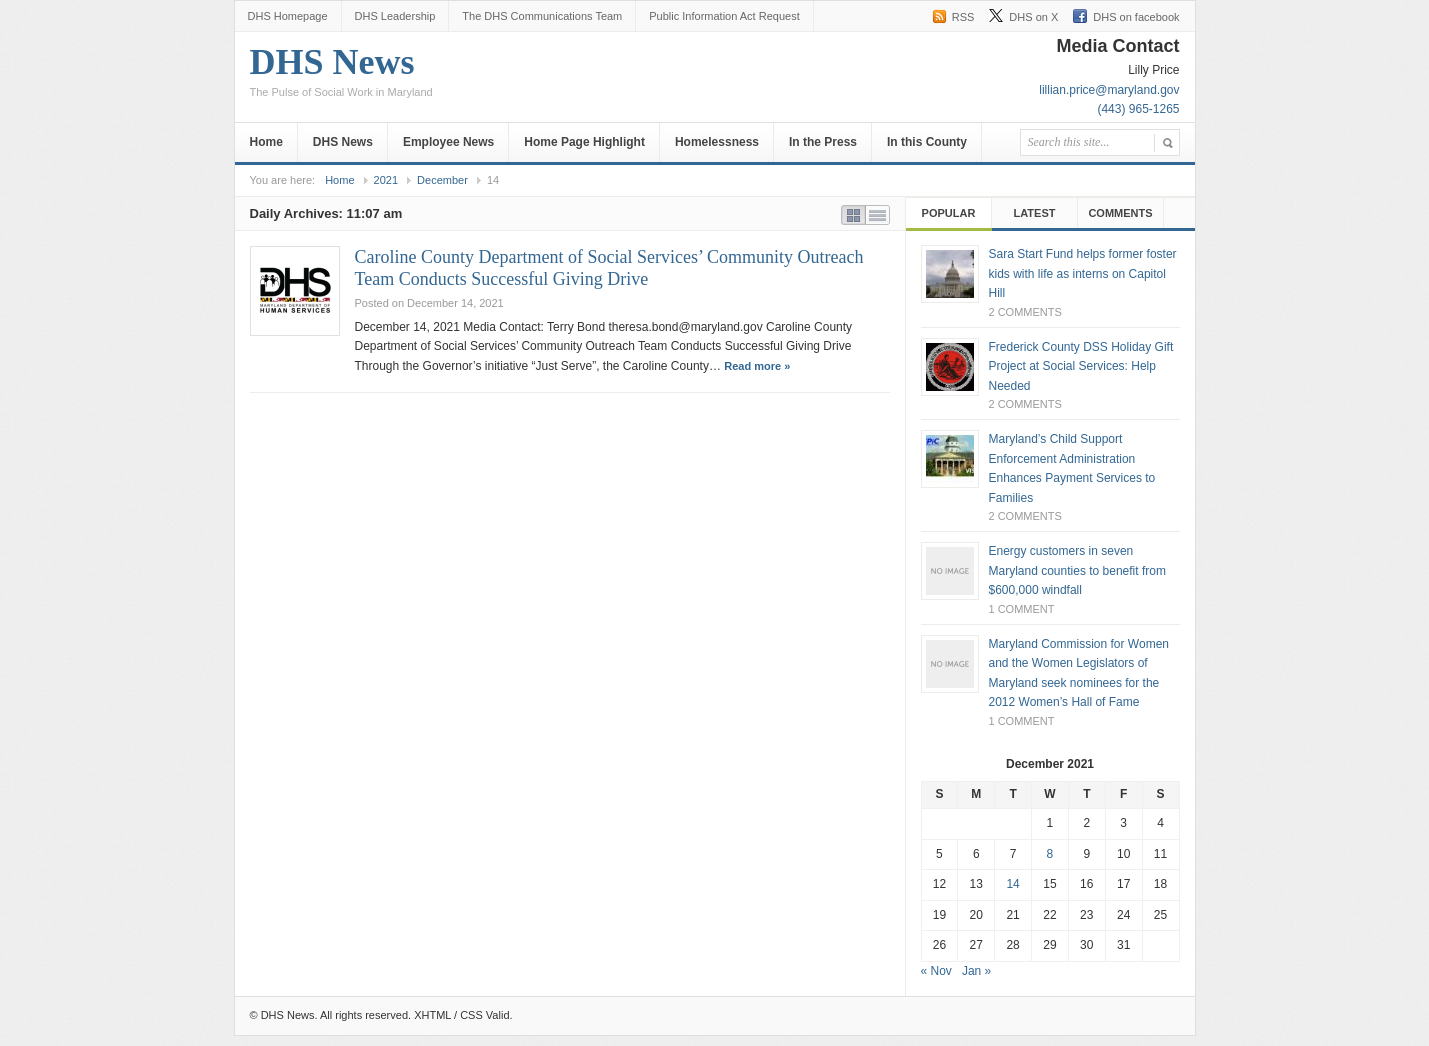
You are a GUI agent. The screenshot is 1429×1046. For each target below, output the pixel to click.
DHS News (341, 77)
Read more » (757, 366)
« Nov (936, 971)
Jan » (976, 971)
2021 (386, 180)
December (442, 180)
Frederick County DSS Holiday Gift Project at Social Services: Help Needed (1081, 366)
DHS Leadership (395, 16)
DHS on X (1033, 17)
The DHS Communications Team (542, 16)
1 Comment (1022, 609)
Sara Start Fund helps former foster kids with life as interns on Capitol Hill (1083, 273)
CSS (471, 1015)
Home (266, 142)
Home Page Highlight (584, 142)
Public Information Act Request (724, 16)
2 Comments (1025, 312)
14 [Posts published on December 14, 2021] (1012, 884)
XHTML (432, 1015)
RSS (963, 17)
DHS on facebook (1136, 17)
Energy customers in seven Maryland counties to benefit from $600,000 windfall (1077, 570)
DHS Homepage (288, 16)
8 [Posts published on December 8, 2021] (1050, 854)
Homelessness (717, 142)
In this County (927, 142)
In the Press (823, 142)
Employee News (448, 142)
